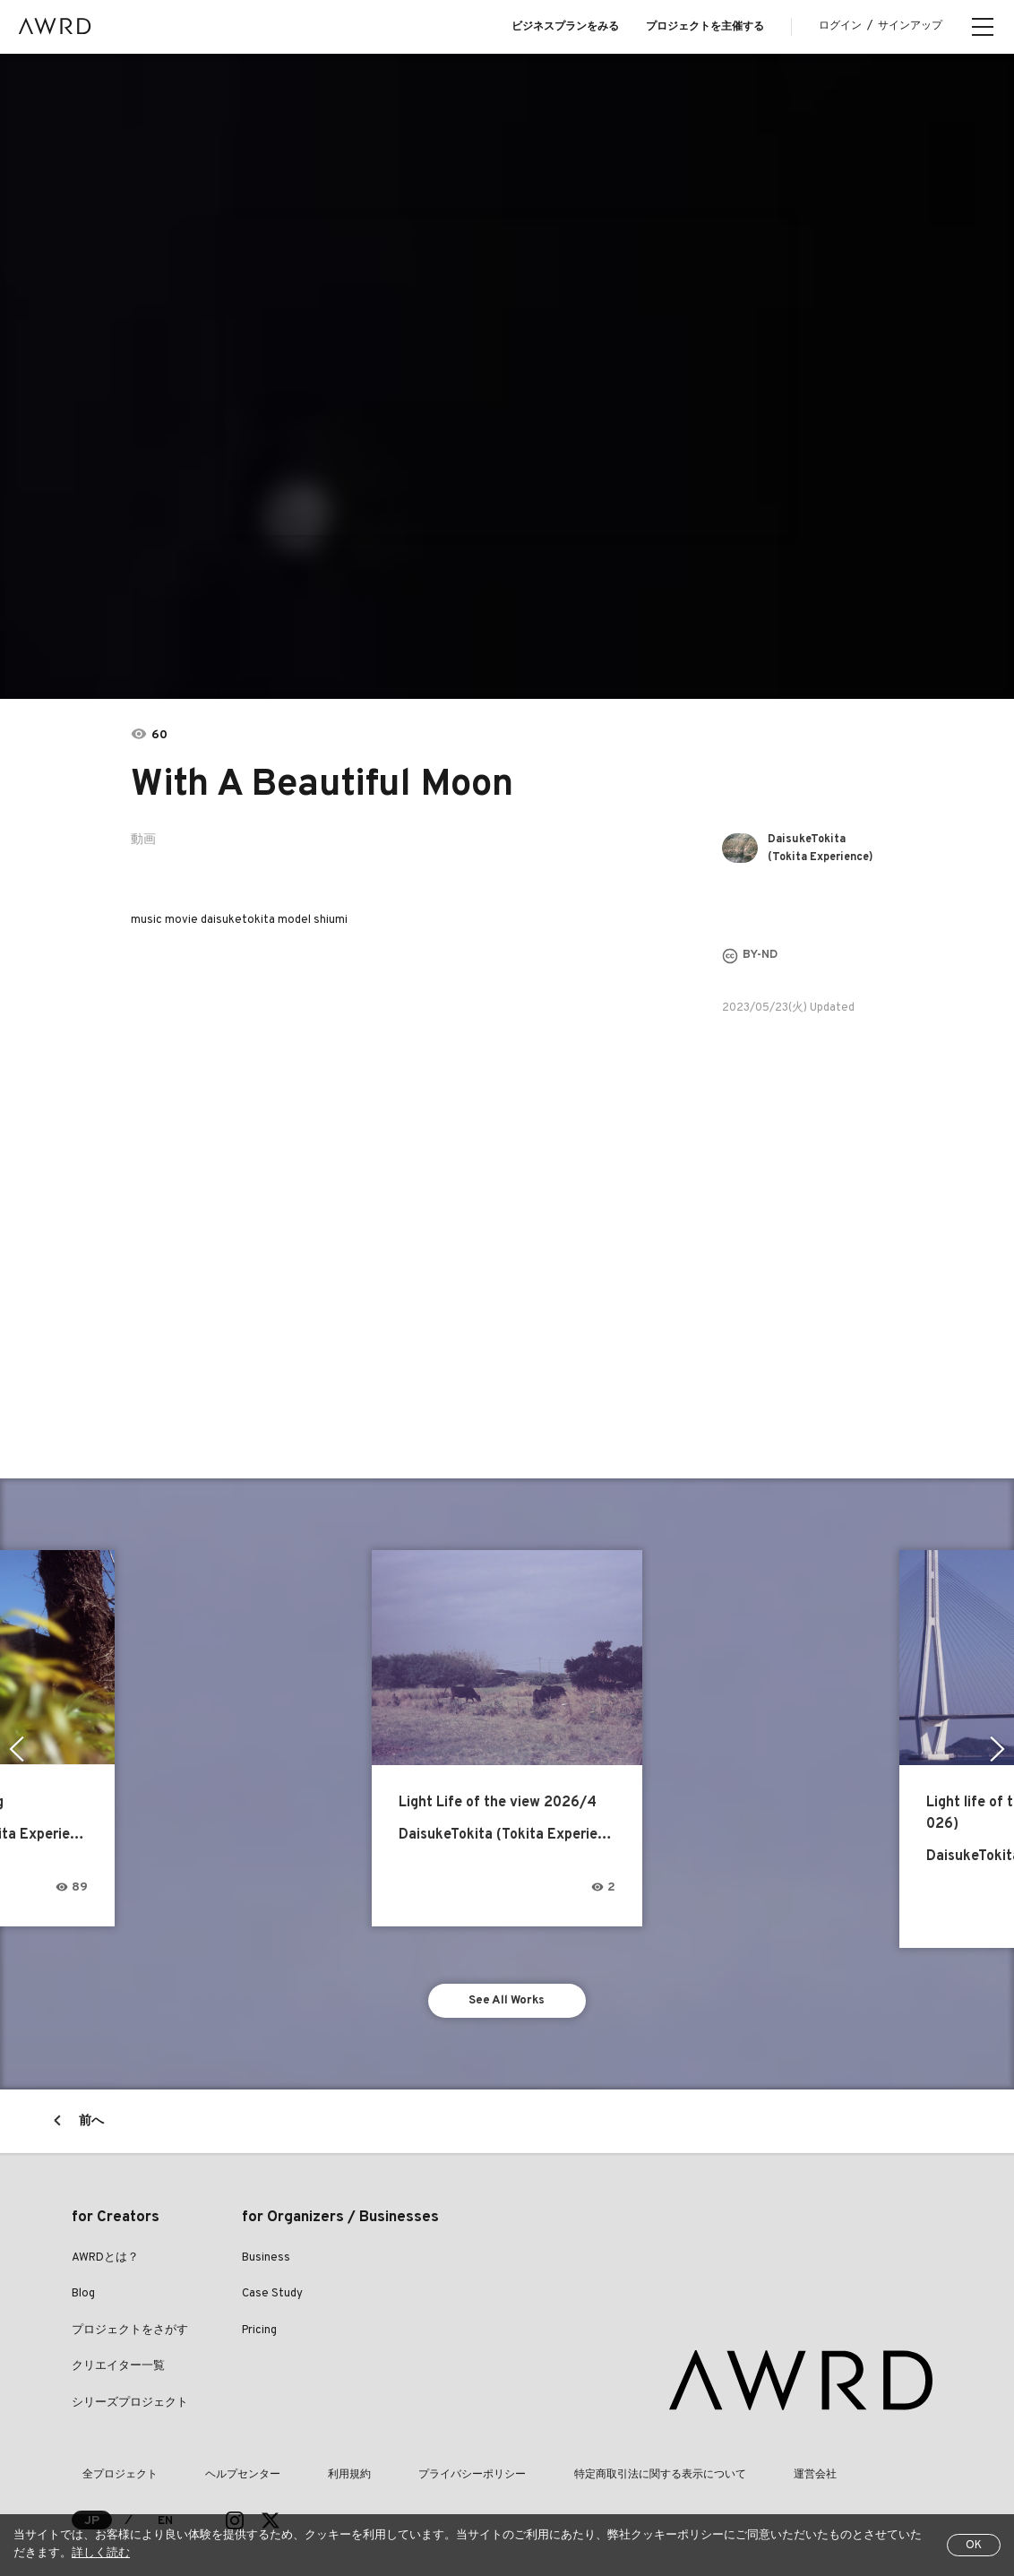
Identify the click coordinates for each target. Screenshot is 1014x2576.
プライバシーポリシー (399, 2459)
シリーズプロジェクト (130, 2387)
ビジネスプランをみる (565, 27)
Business (266, 2242)
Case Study (272, 2278)
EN (166, 2504)
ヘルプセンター (211, 2459)
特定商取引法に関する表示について (566, 2459)
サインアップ (910, 26)
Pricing (259, 2314)
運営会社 (700, 2459)
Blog (83, 2278)
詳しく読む (101, 2553)
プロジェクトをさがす (130, 2314)
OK (974, 2545)
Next (1000, 1738)
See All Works (507, 1981)
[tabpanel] (507, 376)
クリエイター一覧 (118, 2351)
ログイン (840, 26)
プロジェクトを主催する (705, 27)
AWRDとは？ (105, 2242)
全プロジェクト (109, 2459)
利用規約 (297, 2459)
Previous (14, 1738)
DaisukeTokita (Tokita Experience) (813, 848)
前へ (91, 2105)
